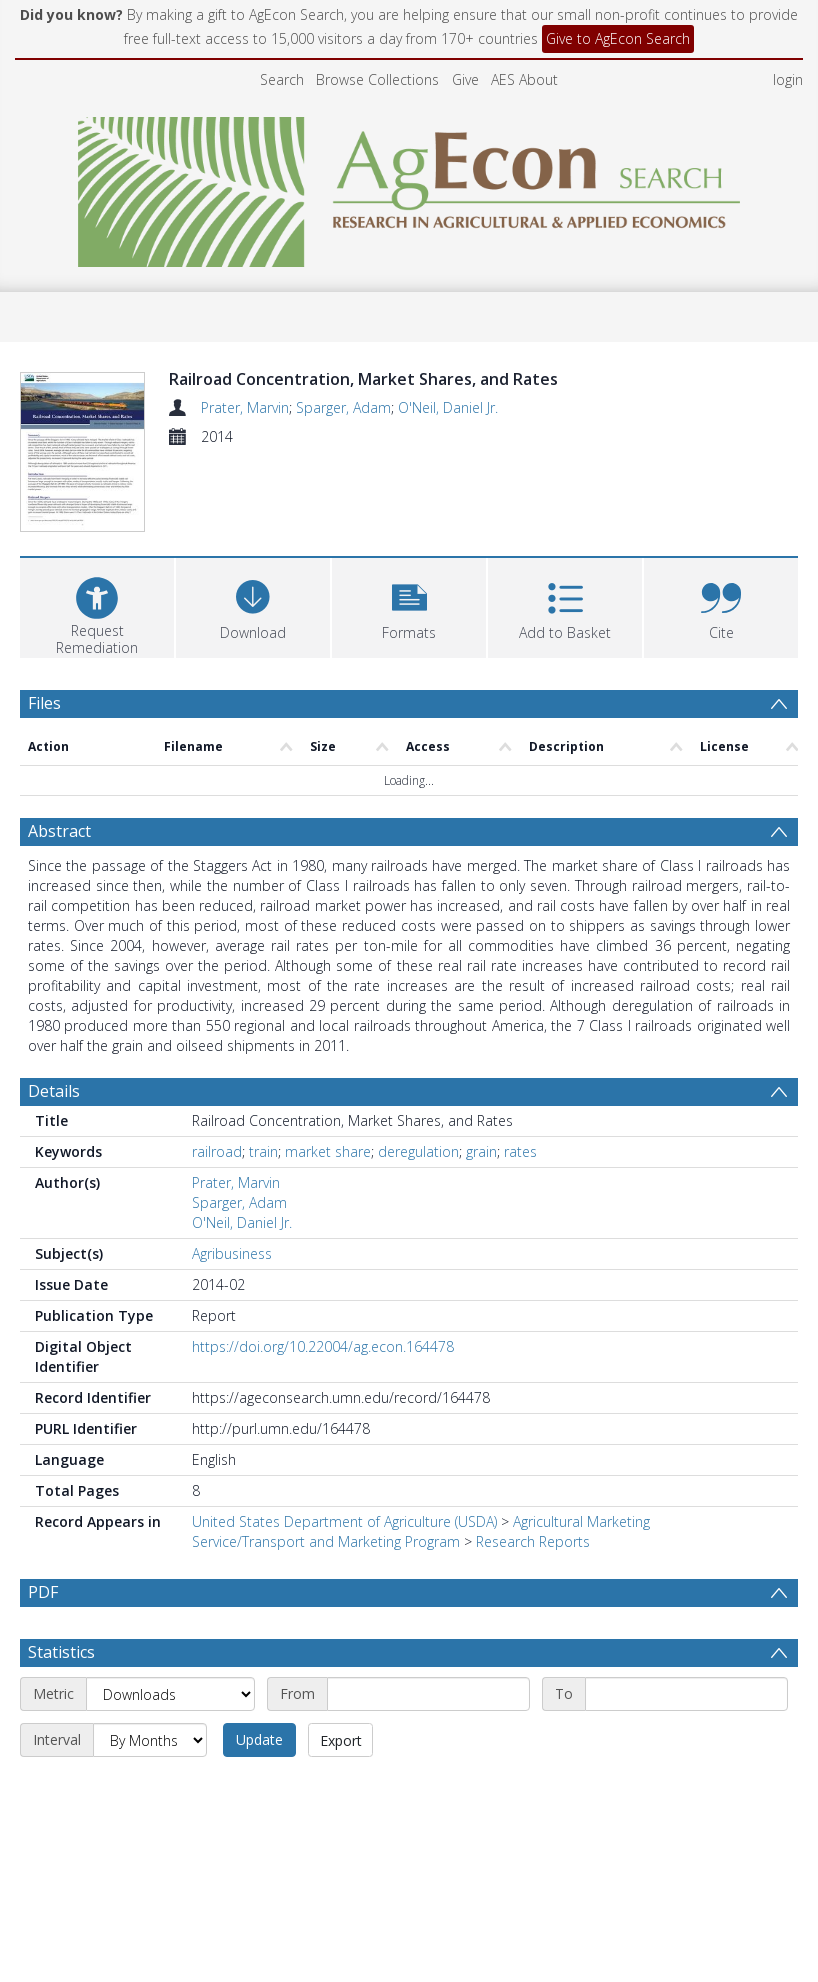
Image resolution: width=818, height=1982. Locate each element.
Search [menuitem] (282, 79)
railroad (217, 1073)
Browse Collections (377, 79)
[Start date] (428, 1616)
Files (44, 624)
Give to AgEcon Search (618, 38)
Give (465, 79)
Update (259, 1661)
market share (328, 1073)
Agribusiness (232, 1175)
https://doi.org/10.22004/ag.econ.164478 (323, 1268)
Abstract (59, 753)
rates (520, 1073)
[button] (409, 526)
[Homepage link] (409, 186)
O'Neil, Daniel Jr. (448, 407)
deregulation (418, 1073)
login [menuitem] (788, 79)
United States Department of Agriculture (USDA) (344, 1443)
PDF (43, 1514)
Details (54, 1013)
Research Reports (533, 1463)
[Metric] (170, 1616)
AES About (524, 79)
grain (481, 1073)
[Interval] (150, 1662)
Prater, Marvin (245, 407)
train (263, 1073)
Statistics (61, 1574)
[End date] (686, 1616)
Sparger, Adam (343, 407)
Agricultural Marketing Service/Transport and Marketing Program (421, 1453)
